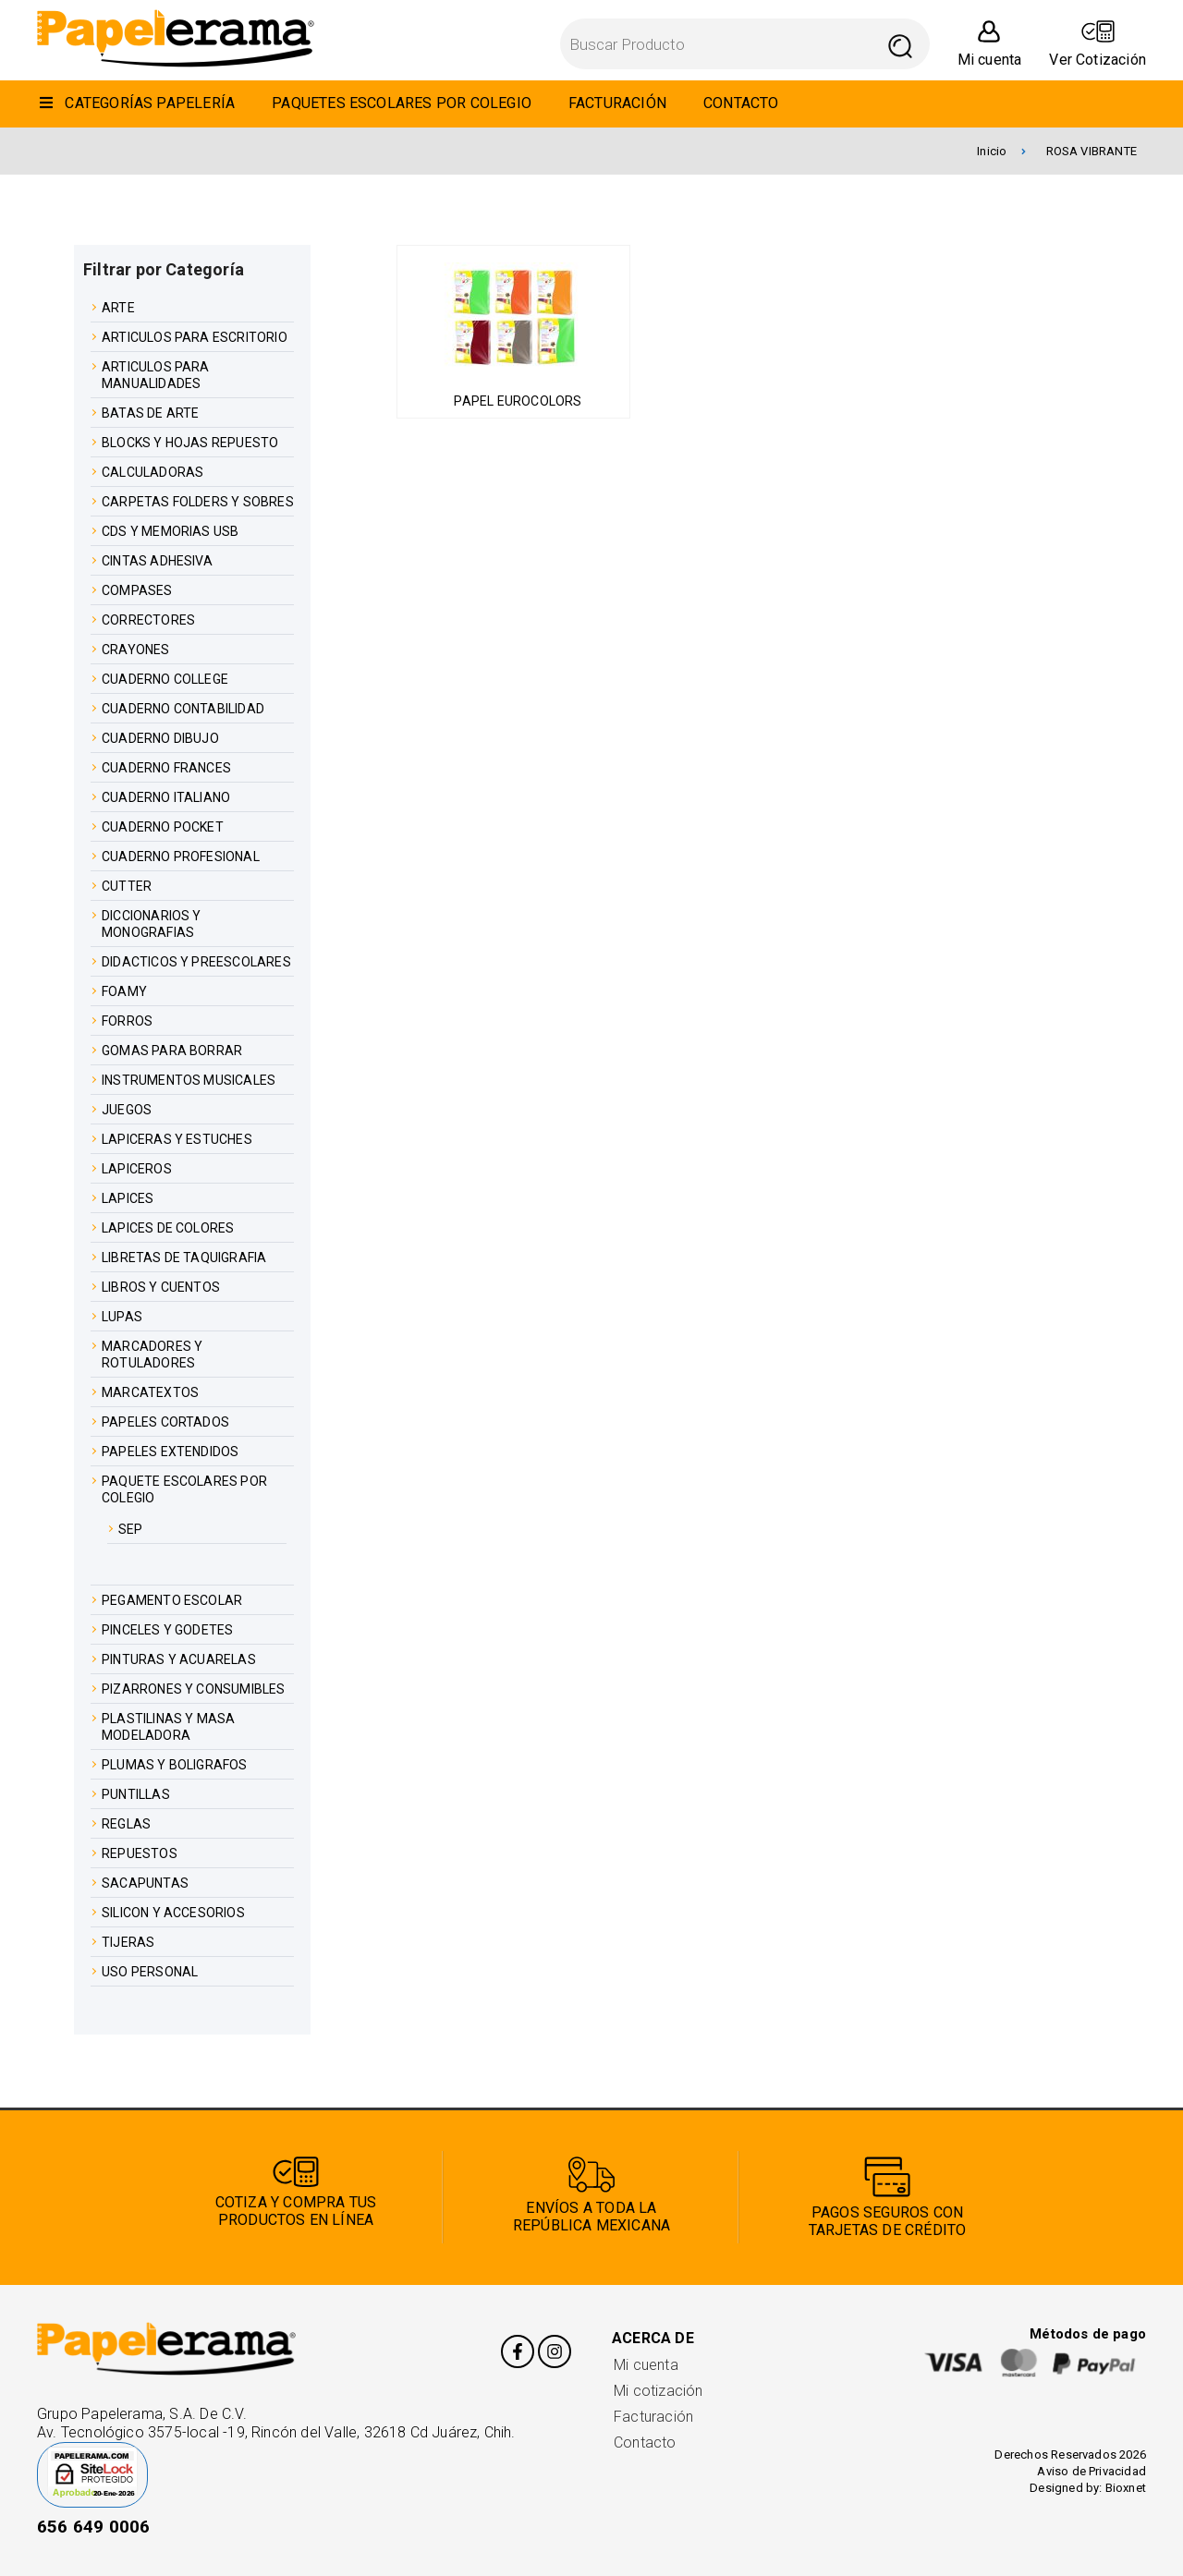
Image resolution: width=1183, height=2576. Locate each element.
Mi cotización (658, 2391)
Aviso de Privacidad (1091, 2471)
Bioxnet (1125, 2488)
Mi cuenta (646, 2365)
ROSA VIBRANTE (1091, 151)
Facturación (653, 2416)
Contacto (645, 2442)
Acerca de (653, 2338)
